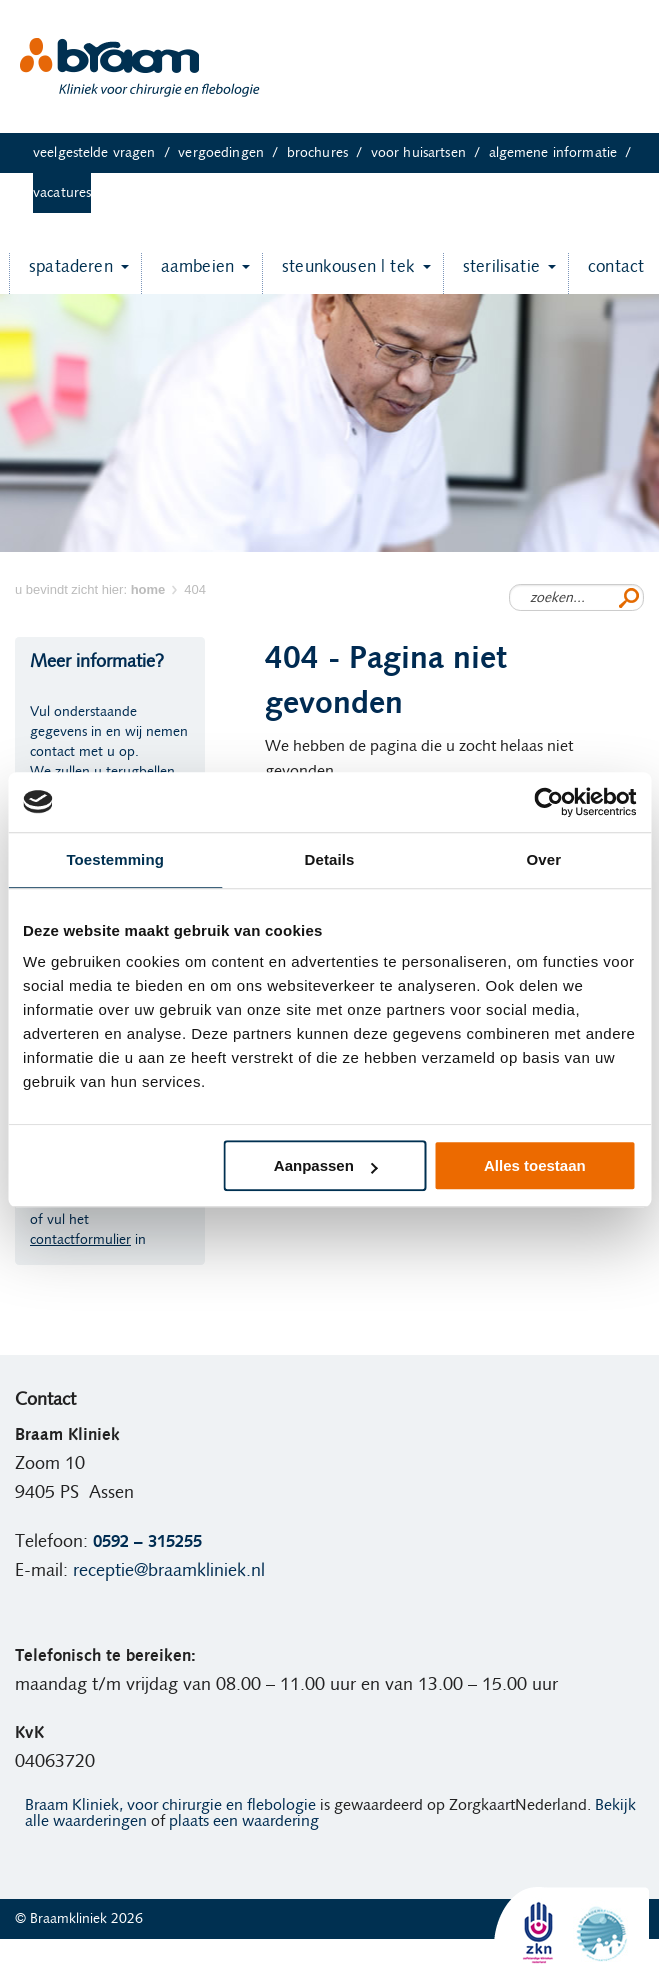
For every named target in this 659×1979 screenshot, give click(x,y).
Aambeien (187, 273)
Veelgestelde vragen (105, 153)
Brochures (329, 153)
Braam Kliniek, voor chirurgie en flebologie (170, 1805)
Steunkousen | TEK (338, 273)
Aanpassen (326, 1165)
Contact (606, 273)
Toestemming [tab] (115, 859)
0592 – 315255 (147, 1541)
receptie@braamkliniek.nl (169, 1571)
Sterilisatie (491, 273)
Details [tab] (330, 859)
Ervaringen (116, 1959)
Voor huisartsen (430, 153)
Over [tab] (544, 859)
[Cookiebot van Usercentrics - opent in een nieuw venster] (548, 802)
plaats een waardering (244, 1821)
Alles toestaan (535, 1165)
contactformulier (80, 1240)
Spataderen (61, 273)
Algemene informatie (564, 153)
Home (43, 1959)
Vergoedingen (232, 153)
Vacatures (62, 193)
